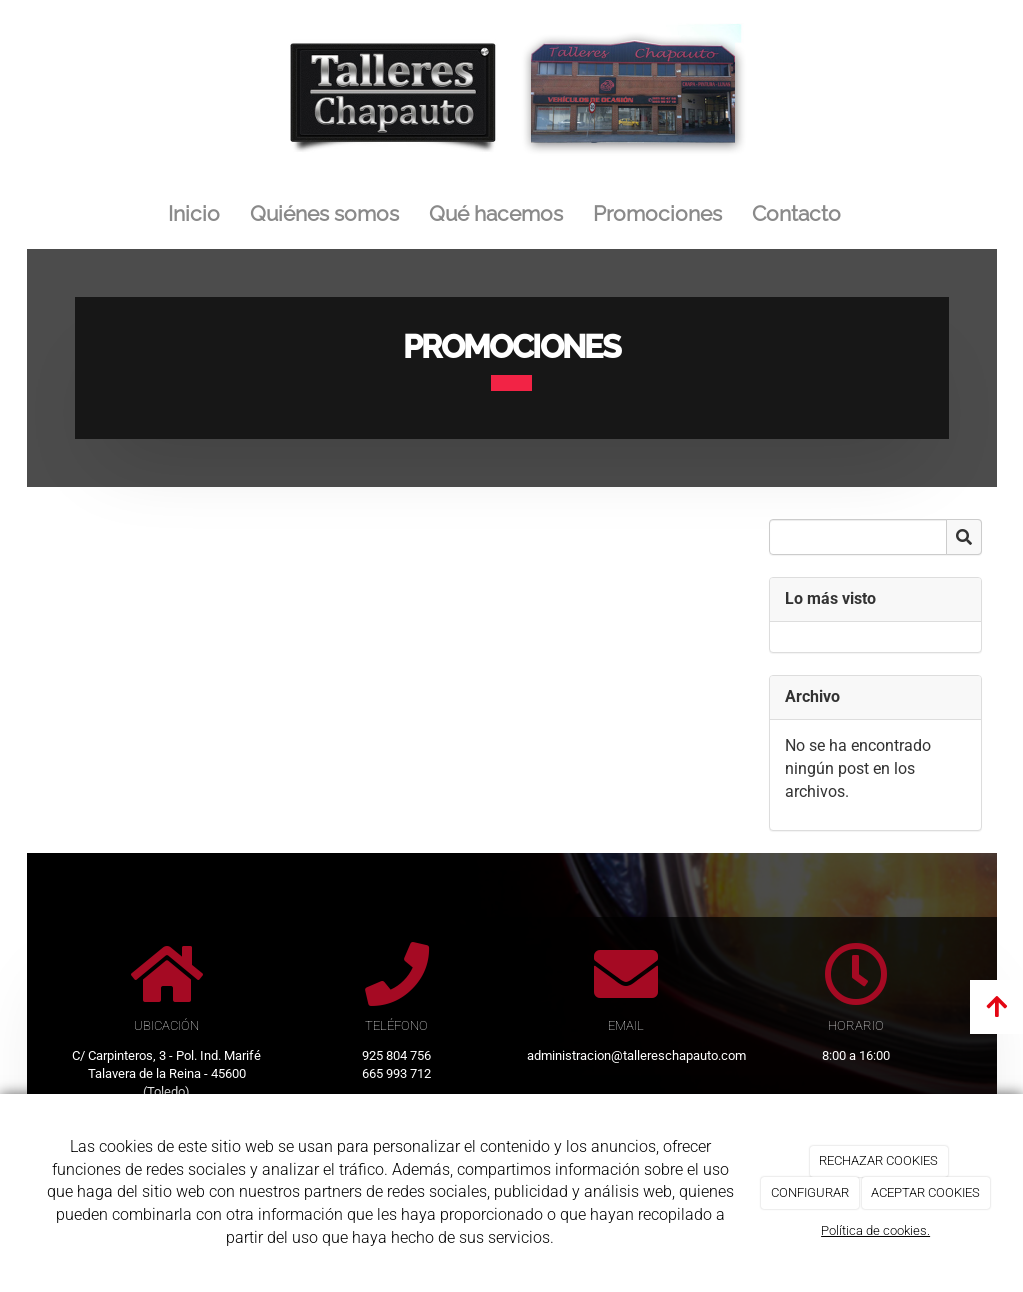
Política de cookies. (875, 1230)
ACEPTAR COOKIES (925, 1192)
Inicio (194, 213)
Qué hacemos (496, 213)
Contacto (796, 213)
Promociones (657, 213)
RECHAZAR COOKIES (878, 1160)
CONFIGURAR (810, 1192)
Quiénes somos (324, 213)
